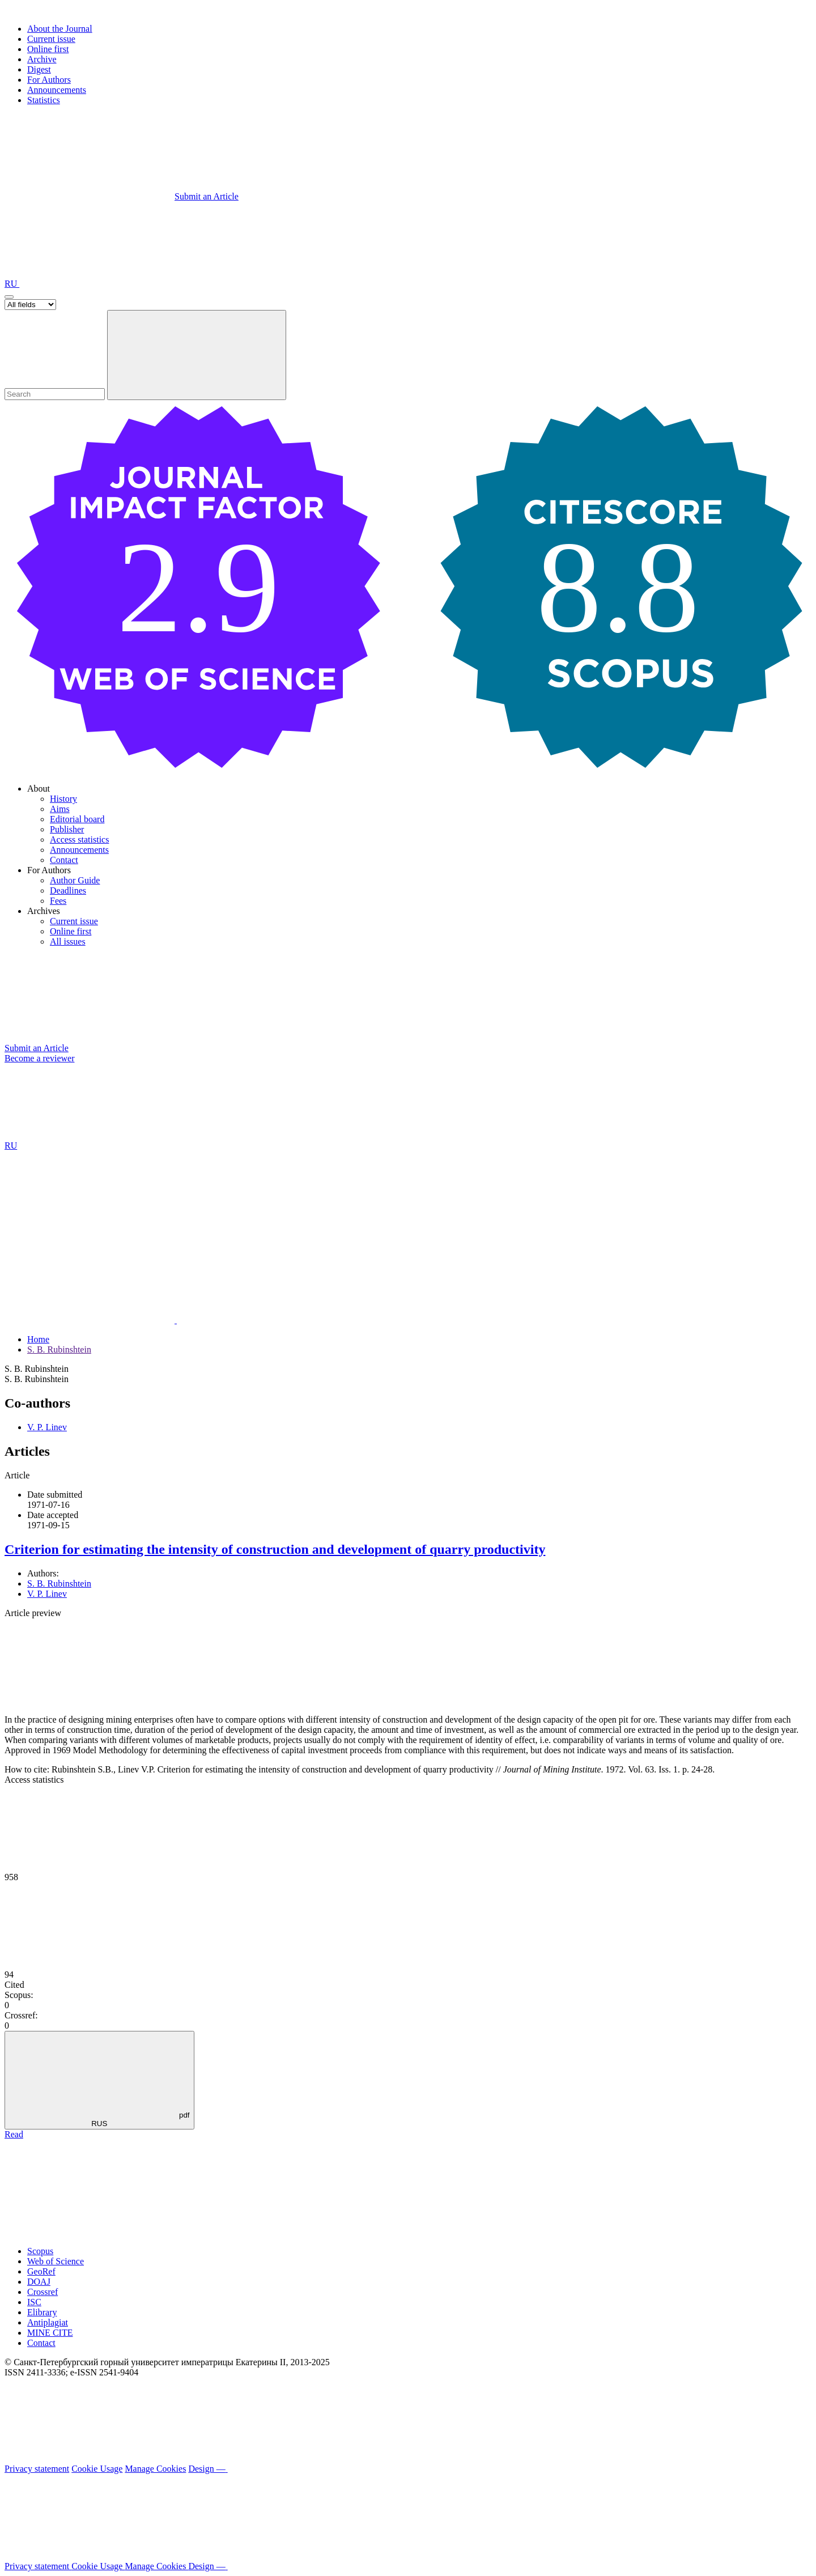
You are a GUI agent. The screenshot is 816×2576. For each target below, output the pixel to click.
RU (12, 283)
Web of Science (55, 2261)
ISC (34, 2302)
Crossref (42, 2292)
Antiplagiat (47, 2322)
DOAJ (38, 2281)
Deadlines (68, 890)
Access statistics (79, 839)
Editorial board (77, 819)
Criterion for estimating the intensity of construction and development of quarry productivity (275, 1549)
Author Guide (75, 880)
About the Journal (59, 28)
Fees (58, 901)
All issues (68, 941)
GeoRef (41, 2271)
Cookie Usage (96, 2468)
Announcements (56, 90)
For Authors (49, 79)
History (63, 799)
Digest (39, 69)
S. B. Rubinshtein (59, 1349)
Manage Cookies (155, 2468)
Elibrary (42, 2312)
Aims (60, 809)
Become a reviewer (39, 1058)
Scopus (40, 2251)
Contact (64, 860)
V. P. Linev (47, 1427)
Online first (48, 49)
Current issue (51, 39)
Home (38, 1339)
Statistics (43, 100)
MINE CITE (50, 2332)
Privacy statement (37, 2468)
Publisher (67, 829)
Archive (42, 59)
